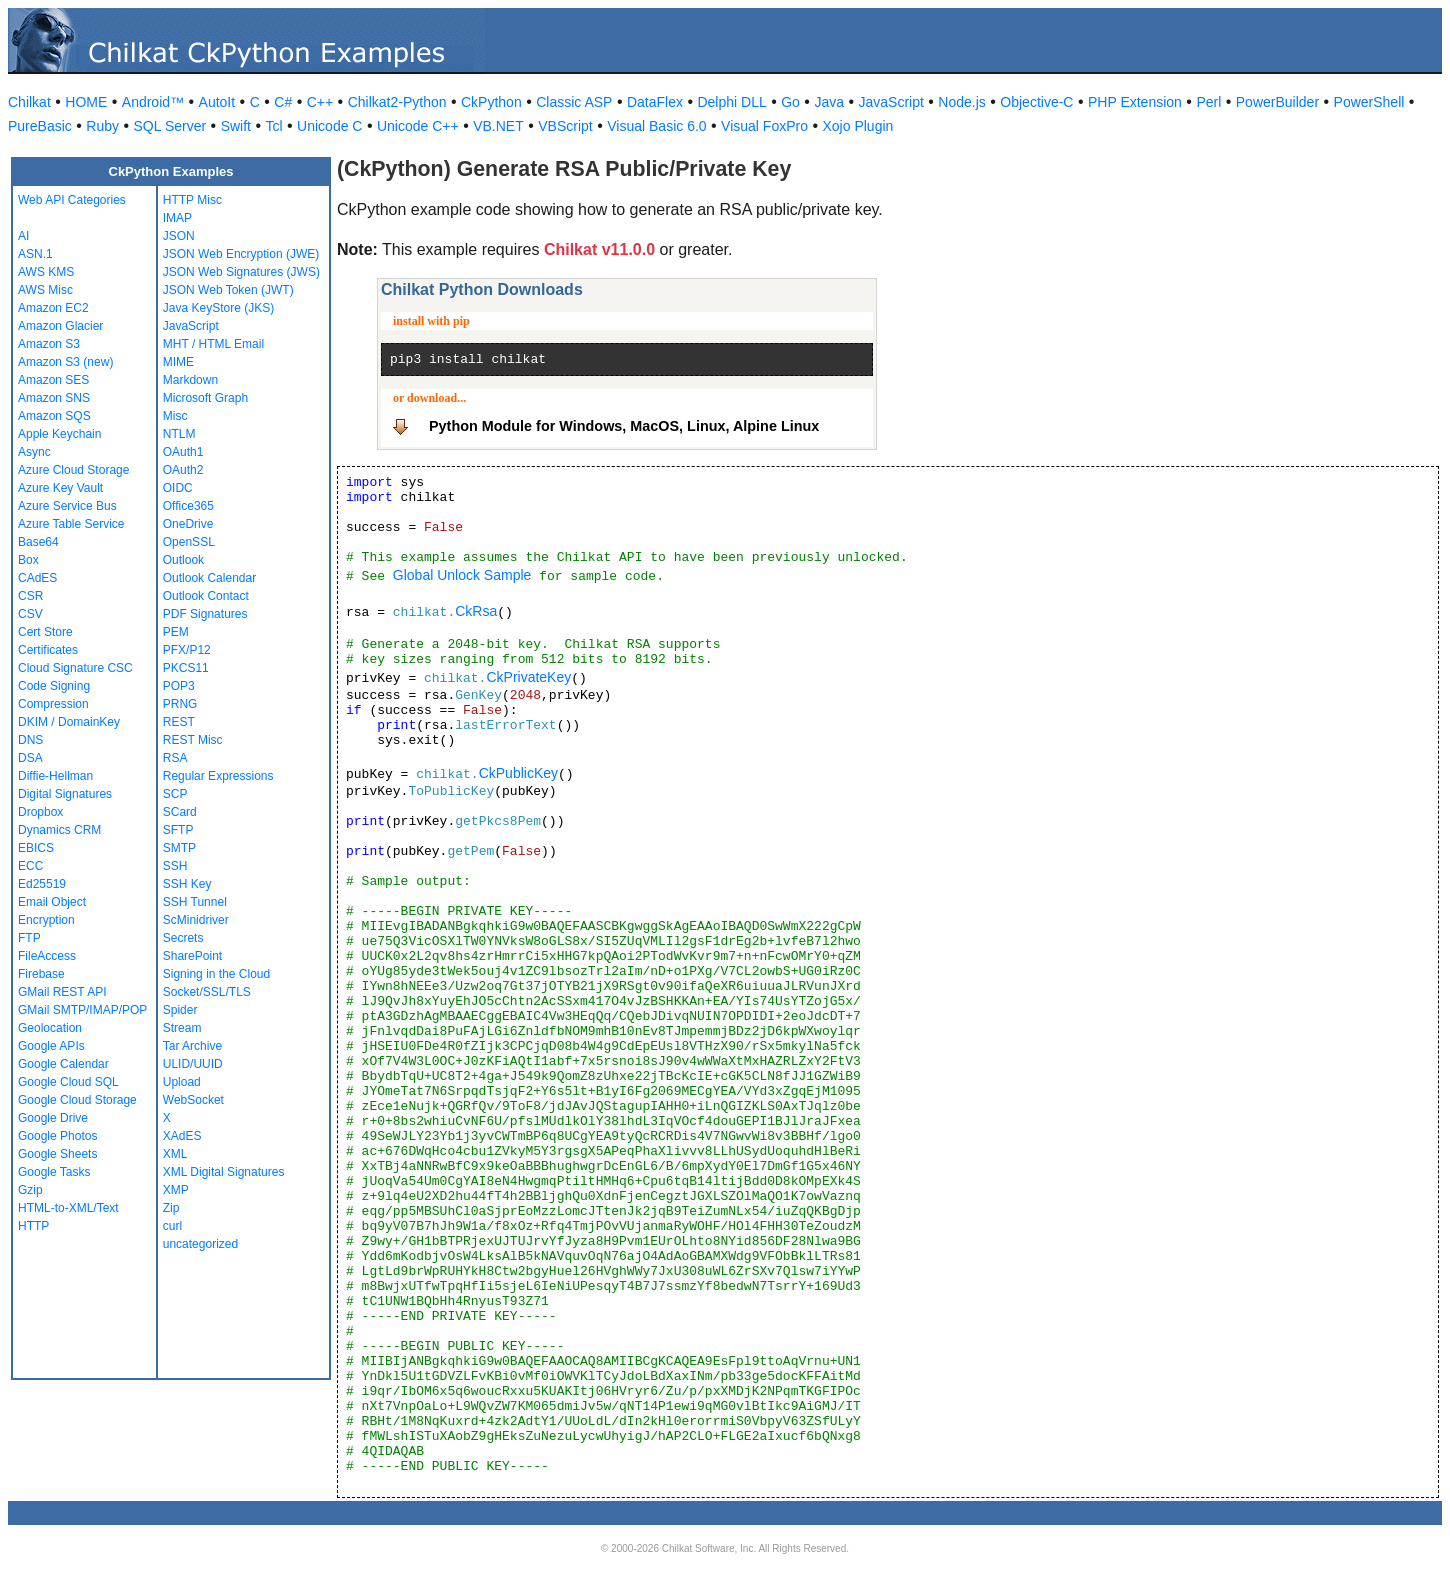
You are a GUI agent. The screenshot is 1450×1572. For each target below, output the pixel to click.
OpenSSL (189, 542)
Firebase (41, 974)
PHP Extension (1135, 102)
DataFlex (655, 102)
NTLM (179, 434)
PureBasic (40, 126)
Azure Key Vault (60, 488)
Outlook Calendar (209, 578)
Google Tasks (54, 1172)
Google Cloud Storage (77, 1100)
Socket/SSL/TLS (207, 992)
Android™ (153, 102)
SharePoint (192, 956)
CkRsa (476, 611)
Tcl (273, 126)
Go (790, 102)
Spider (180, 1010)
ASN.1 (35, 254)
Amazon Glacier (60, 326)
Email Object (52, 902)
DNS (30, 740)
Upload (182, 1082)
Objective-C (1036, 102)
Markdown (190, 380)
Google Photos (57, 1136)
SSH (175, 866)
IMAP (177, 218)
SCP (175, 794)
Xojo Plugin (858, 126)
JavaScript (891, 102)
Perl (1208, 102)
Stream (182, 1028)
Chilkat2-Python (397, 102)
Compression (53, 704)
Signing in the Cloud (216, 974)
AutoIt (217, 102)
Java (829, 102)
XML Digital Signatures (224, 1172)
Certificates (48, 650)
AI (23, 236)
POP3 (179, 686)
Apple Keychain (59, 434)
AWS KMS (46, 272)
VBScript (565, 126)
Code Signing (54, 686)
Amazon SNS (54, 398)
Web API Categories (72, 200)
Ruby (102, 126)
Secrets (183, 938)
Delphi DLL (731, 102)
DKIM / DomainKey (69, 722)
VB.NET (498, 126)
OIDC (178, 488)
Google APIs (51, 1046)
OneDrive (188, 524)
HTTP (33, 1226)
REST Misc (193, 740)
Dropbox (40, 812)
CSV (30, 614)
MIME (178, 362)
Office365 (188, 506)
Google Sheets (57, 1154)
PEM (176, 632)
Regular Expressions (218, 776)
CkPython (491, 102)
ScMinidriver (196, 920)
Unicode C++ (418, 126)
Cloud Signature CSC (75, 668)
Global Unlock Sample (462, 575)
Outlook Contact (206, 596)
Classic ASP (574, 102)
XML (175, 1154)
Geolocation (50, 1028)
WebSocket (193, 1100)
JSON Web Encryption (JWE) (241, 254)
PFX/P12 (187, 650)
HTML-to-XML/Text (68, 1208)
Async (34, 452)
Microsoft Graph (205, 398)
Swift (236, 126)
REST (179, 722)
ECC (30, 866)
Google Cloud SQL (68, 1082)
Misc (175, 416)
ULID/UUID (193, 1064)
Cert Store (45, 632)
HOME (86, 102)
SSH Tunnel (195, 902)
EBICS (36, 848)
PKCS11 (186, 668)
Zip (171, 1208)
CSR (30, 596)
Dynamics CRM (59, 830)
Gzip (30, 1190)
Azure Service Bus (67, 506)
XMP (176, 1190)
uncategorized (200, 1244)
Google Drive (53, 1118)
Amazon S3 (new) (65, 362)
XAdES (182, 1136)
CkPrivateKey (528, 677)
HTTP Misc (192, 200)
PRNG (180, 704)
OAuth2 (183, 470)
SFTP (178, 830)
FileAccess (47, 956)
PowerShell (1369, 102)
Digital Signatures (65, 794)
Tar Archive (192, 1046)
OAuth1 (183, 452)
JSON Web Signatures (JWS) (241, 272)
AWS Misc (45, 290)
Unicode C (329, 126)
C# (283, 102)
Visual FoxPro (764, 126)
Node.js (961, 102)
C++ (320, 102)
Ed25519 (42, 884)
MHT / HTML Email (213, 344)
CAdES (37, 578)
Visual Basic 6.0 (656, 126)
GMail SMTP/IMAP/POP (82, 1010)
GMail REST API (62, 992)
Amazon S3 (49, 344)
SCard (180, 812)
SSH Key (187, 884)
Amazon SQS (54, 416)
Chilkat (29, 102)
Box (28, 560)
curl (172, 1226)
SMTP (179, 848)
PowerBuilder (1277, 102)
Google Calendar (63, 1064)
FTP (29, 938)
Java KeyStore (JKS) (218, 308)
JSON (179, 236)
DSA (30, 758)
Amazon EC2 (53, 308)
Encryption (46, 920)
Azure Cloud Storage (73, 470)
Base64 (38, 542)
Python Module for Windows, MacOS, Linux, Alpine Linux (624, 426)
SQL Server (170, 126)
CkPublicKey (518, 773)
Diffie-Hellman (55, 776)
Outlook (183, 560)
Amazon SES (53, 380)
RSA (175, 758)
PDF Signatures (205, 614)
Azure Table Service (71, 524)
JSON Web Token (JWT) (228, 290)
